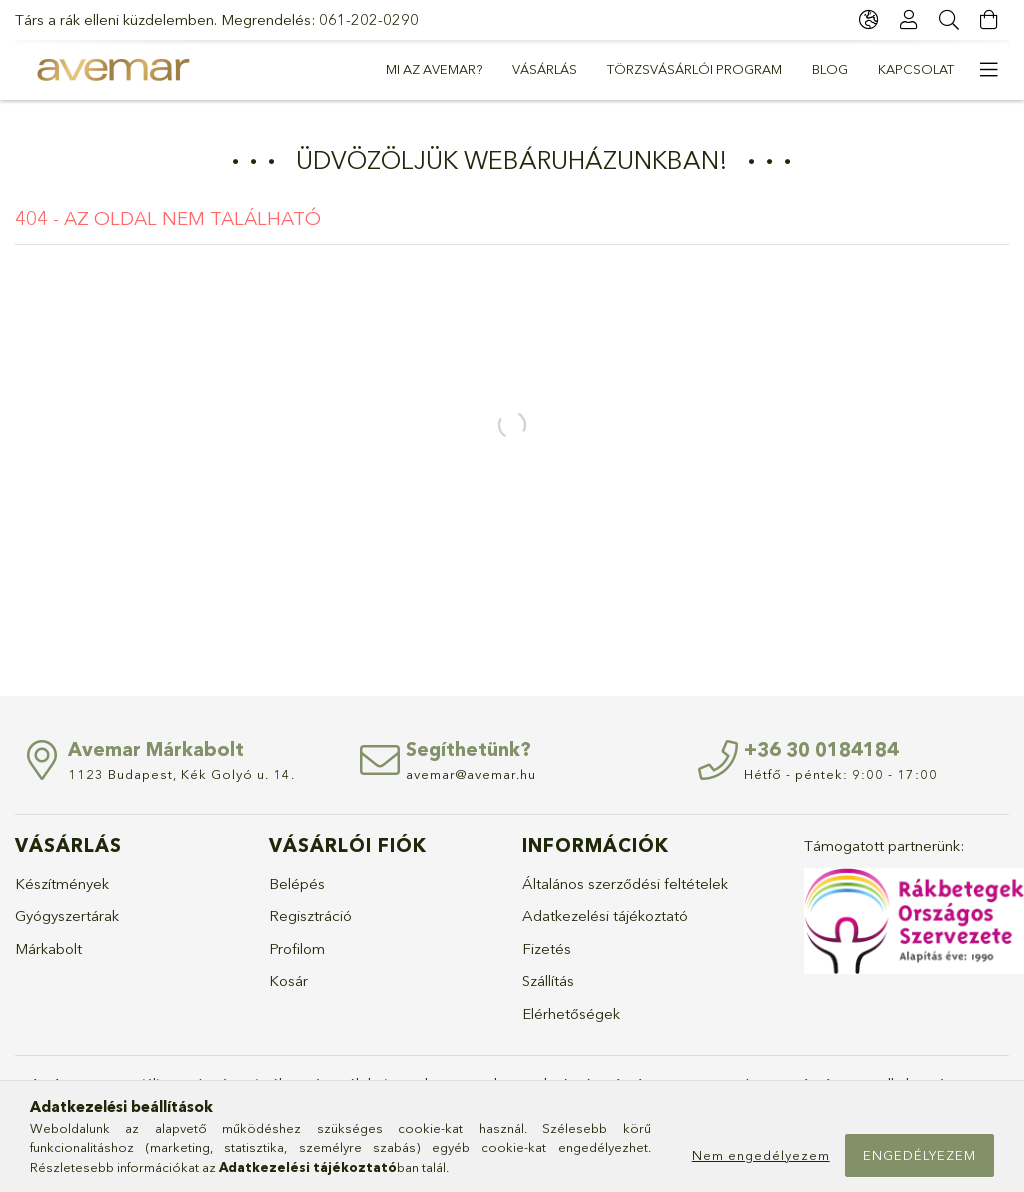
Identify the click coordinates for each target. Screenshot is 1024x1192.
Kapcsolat (916, 69)
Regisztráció (310, 915)
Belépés (297, 883)
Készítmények (62, 883)
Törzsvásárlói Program (694, 69)
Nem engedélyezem (761, 1155)
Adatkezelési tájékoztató (605, 915)
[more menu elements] (989, 70)
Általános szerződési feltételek (625, 883)
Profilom (297, 948)
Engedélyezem (919, 1155)
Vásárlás (544, 69)
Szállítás (548, 980)
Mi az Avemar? (434, 69)
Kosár (288, 980)
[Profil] (909, 20)
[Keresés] (949, 20)
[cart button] (989, 20)
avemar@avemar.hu (471, 774)
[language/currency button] (869, 20)
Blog (830, 69)
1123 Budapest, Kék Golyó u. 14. (181, 774)
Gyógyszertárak (67, 915)
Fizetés (546, 948)
